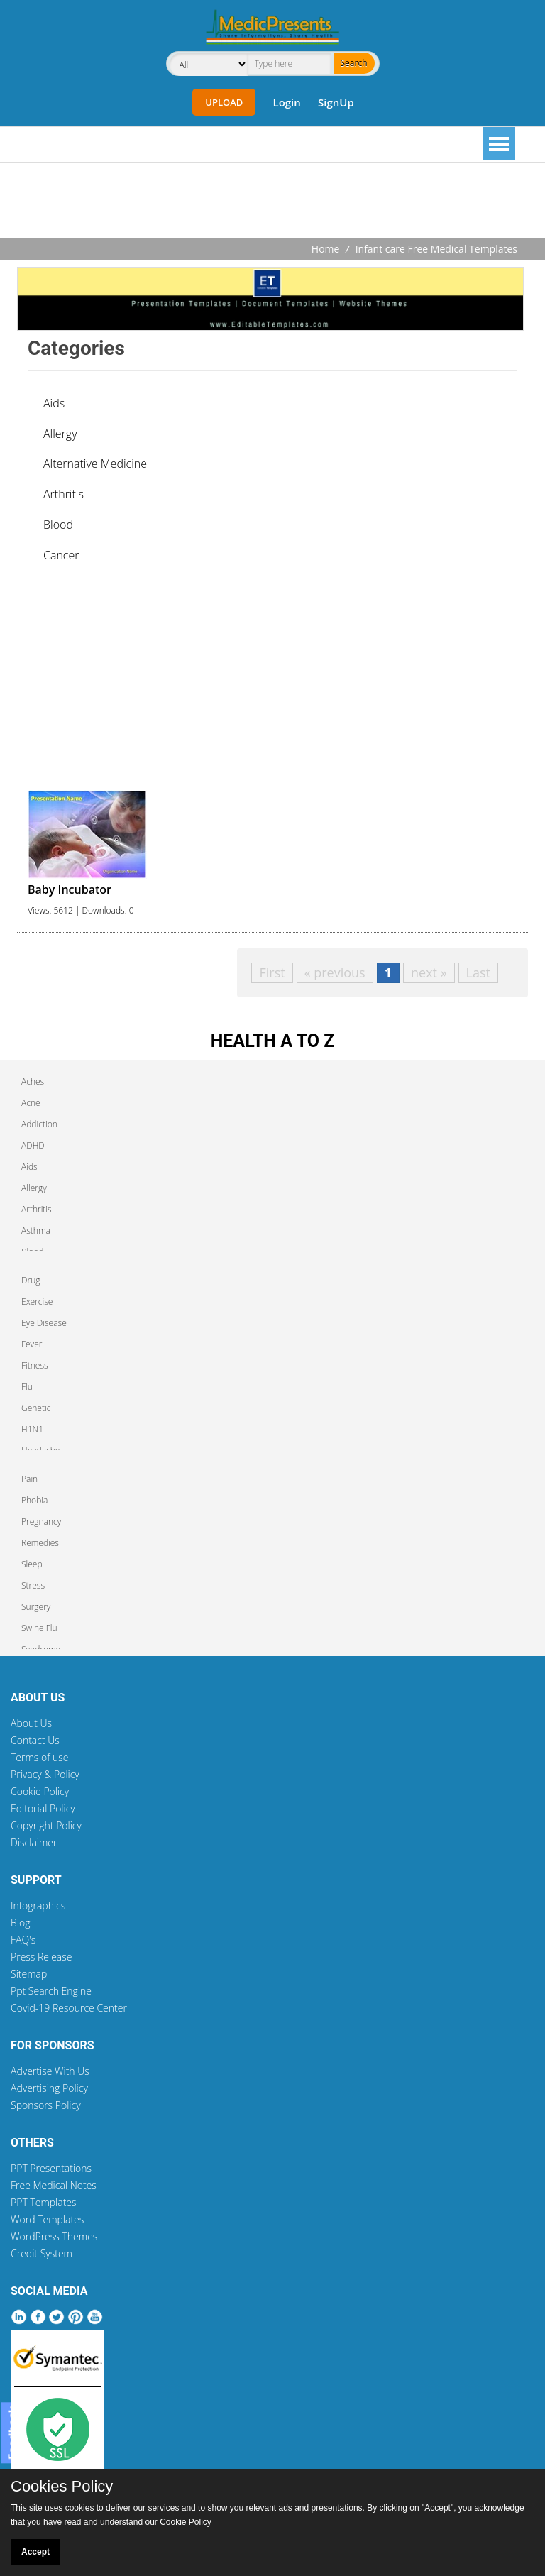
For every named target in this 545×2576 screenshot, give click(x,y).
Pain (29, 1479)
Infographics (38, 1905)
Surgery (35, 1607)
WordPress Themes (54, 2236)
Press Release (41, 1956)
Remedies (40, 1543)
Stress (33, 1585)
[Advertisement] (272, 202)
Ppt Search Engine (51, 1990)
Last (478, 972)
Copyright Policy (46, 1825)
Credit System (41, 2253)
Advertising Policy (49, 2088)
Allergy (60, 434)
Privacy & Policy (45, 1774)
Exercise (37, 1301)
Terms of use (40, 1757)
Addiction (39, 1124)
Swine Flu (39, 1628)
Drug (30, 1280)
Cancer (61, 555)
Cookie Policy (40, 1791)
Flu (27, 1387)
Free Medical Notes (54, 2185)
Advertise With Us (50, 2071)
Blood (58, 524)
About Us (31, 1723)
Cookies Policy (62, 2486)
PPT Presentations (51, 2168)
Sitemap (29, 1973)
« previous (334, 972)
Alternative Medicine (95, 463)
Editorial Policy (43, 1808)
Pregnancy (41, 1522)
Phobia (34, 1500)
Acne (30, 1103)
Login (286, 102)
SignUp (336, 102)
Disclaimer (34, 1842)
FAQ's (23, 1939)
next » (429, 972)
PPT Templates (44, 2202)
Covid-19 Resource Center (69, 2008)
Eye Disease (44, 1323)
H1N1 (32, 1429)
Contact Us (35, 1740)
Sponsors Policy (46, 2105)
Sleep (32, 1564)
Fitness (34, 1365)
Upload (224, 102)
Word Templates (47, 2219)
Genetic (35, 1408)
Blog (20, 1922)
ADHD (33, 1145)
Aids (54, 403)
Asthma (35, 1230)
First (272, 972)
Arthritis (63, 494)
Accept (35, 2552)
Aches (32, 1081)
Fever (31, 1344)
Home (326, 249)
